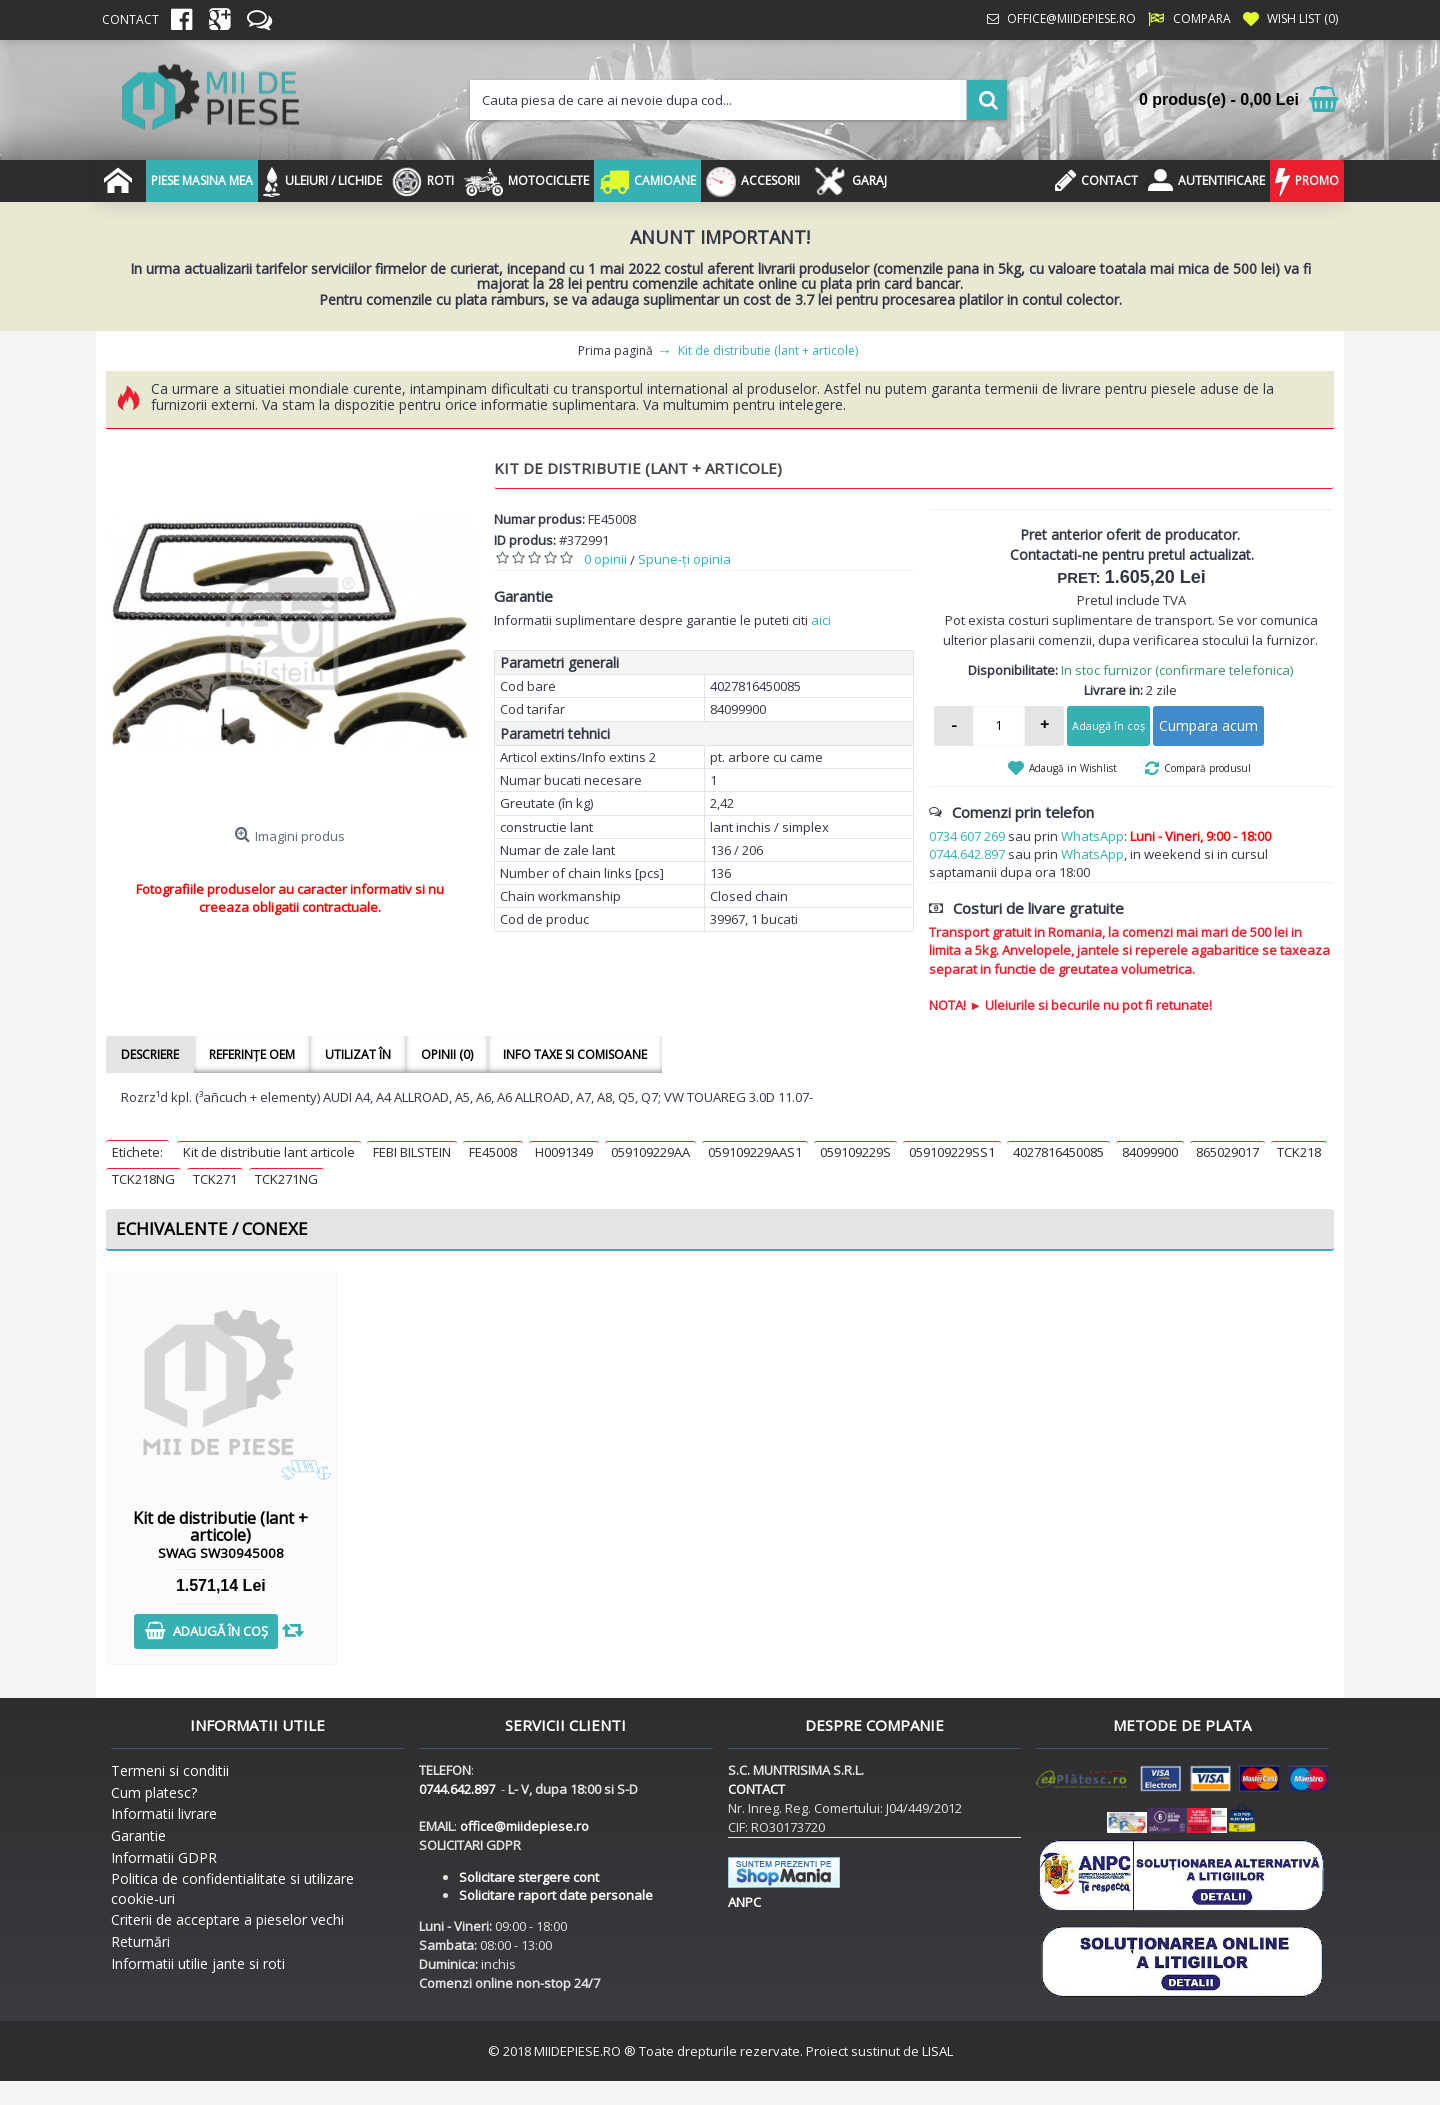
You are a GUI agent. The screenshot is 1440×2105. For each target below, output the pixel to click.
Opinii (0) (447, 1054)
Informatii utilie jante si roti (198, 1963)
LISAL (937, 2051)
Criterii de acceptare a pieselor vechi (227, 1919)
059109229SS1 (952, 1152)
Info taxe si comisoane (575, 1054)
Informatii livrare (164, 1813)
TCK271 (215, 1179)
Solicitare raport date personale (556, 1895)
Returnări (140, 1941)
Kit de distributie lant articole (269, 1152)
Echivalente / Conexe (212, 1228)
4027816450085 (1058, 1152)
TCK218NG (143, 1179)
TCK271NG (286, 1179)
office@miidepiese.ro (524, 1826)
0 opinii (605, 559)
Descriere (150, 1054)
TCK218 (1299, 1152)
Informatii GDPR (164, 1857)
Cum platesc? (154, 1792)
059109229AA (650, 1152)
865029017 (1227, 1152)
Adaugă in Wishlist (1073, 768)
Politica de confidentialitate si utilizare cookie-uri (232, 1888)
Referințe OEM (252, 1054)
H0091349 (564, 1152)
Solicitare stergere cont (529, 1877)
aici (821, 620)
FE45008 (493, 1152)
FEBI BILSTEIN (412, 1152)
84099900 (1150, 1152)
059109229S (855, 1152)
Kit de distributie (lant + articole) (220, 1535)
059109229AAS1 (755, 1152)
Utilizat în (358, 1054)
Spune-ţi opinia (684, 559)
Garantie (138, 1835)
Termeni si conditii (170, 1770)
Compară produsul (1207, 768)
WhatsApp (1092, 836)
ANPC (744, 1902)
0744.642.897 (967, 854)
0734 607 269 (967, 836)
